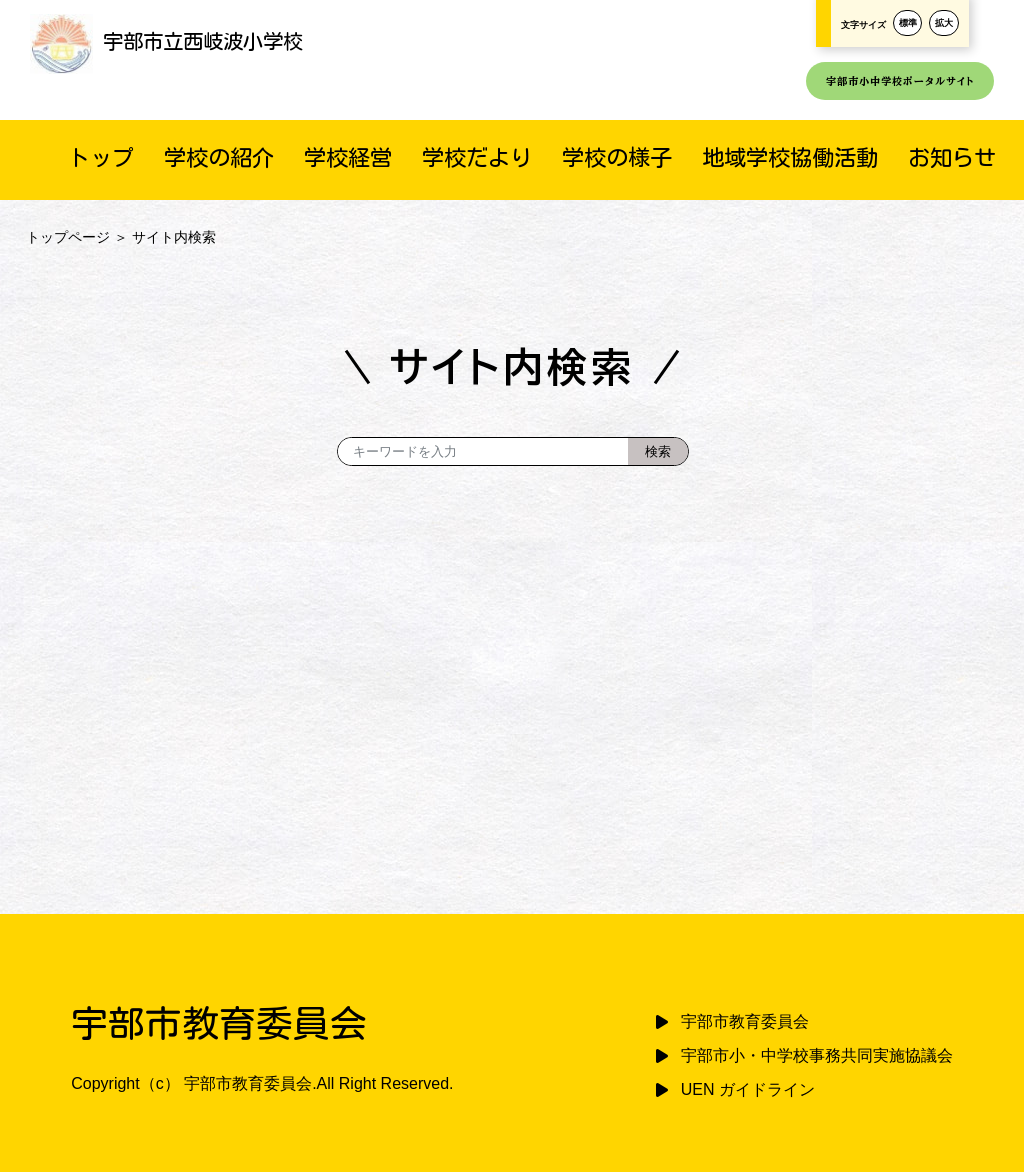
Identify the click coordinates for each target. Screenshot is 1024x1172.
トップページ (68, 237)
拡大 (944, 23)
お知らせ (952, 157)
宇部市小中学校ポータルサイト (900, 81)
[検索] (658, 451)
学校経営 (348, 157)
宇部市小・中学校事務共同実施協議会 (817, 1055)
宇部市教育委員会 (745, 1021)
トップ (101, 157)
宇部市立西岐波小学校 (166, 41)
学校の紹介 (219, 157)
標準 (908, 23)
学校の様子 (617, 157)
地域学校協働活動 (790, 157)
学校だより (477, 157)
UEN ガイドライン (748, 1089)
